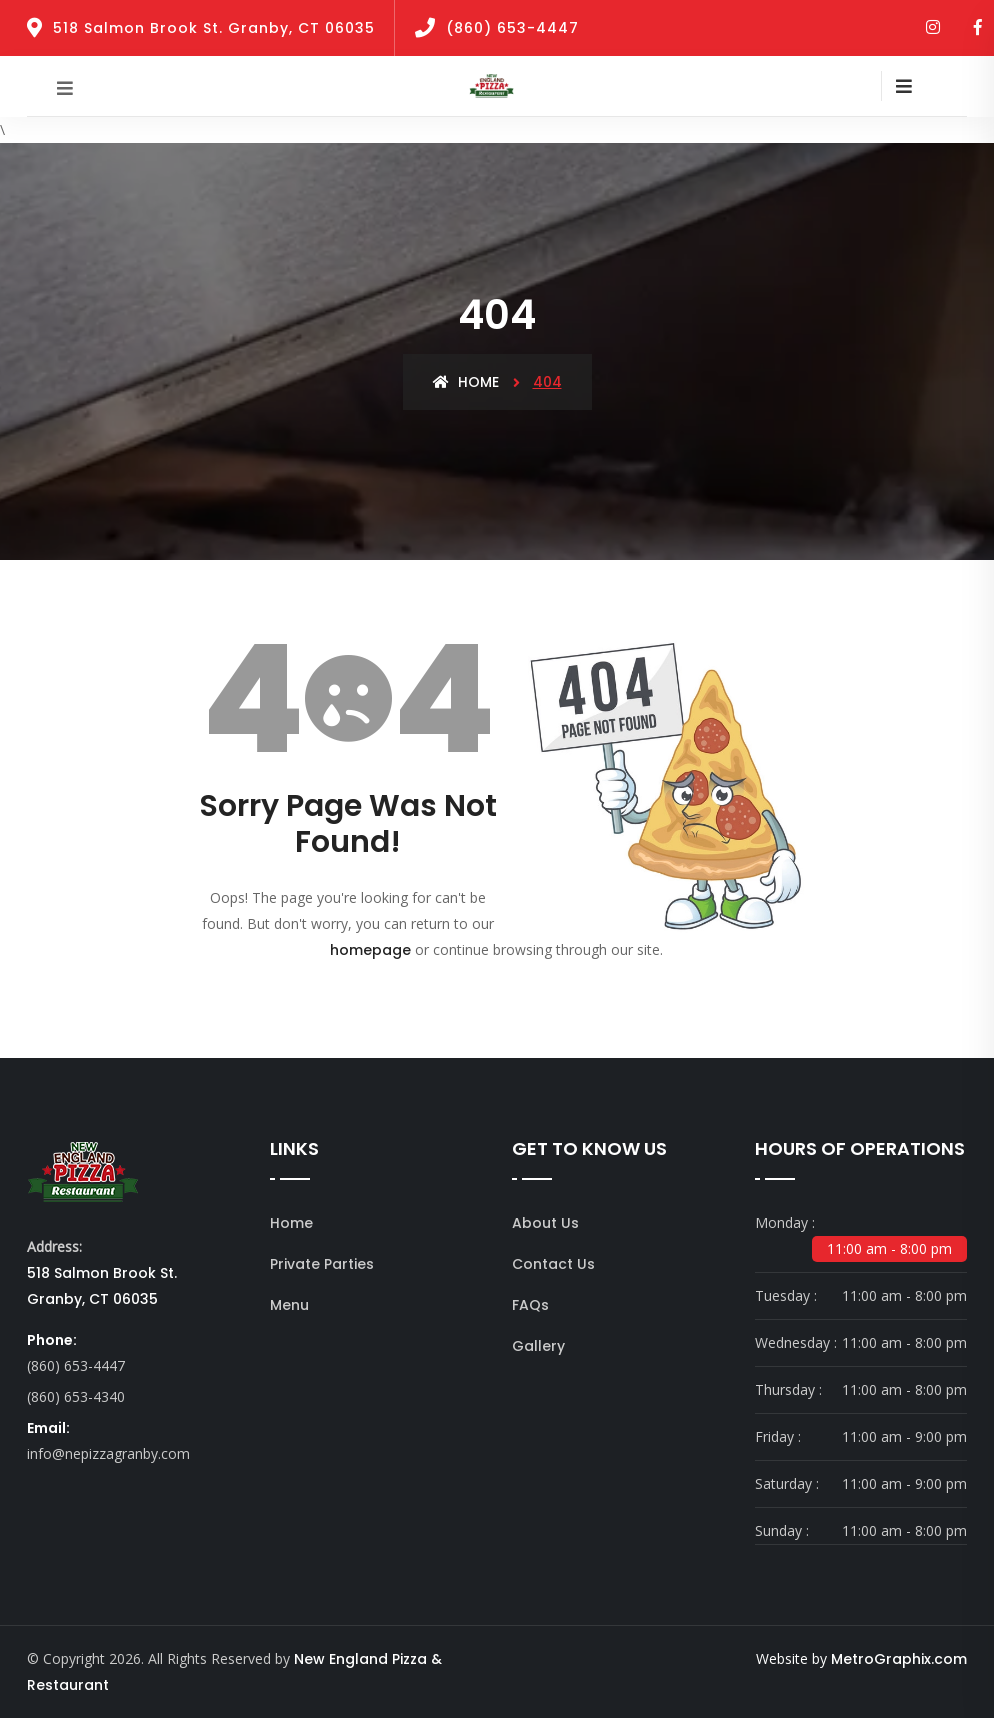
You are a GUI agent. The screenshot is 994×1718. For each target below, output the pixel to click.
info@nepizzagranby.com (108, 1453)
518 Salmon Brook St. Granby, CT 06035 (214, 28)
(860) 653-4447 (512, 28)
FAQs (530, 1305)
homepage (370, 950)
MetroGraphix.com (899, 1659)
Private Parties (322, 1264)
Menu (289, 1305)
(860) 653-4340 (76, 1396)
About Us (545, 1223)
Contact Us (553, 1264)
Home (466, 382)
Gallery (538, 1346)
